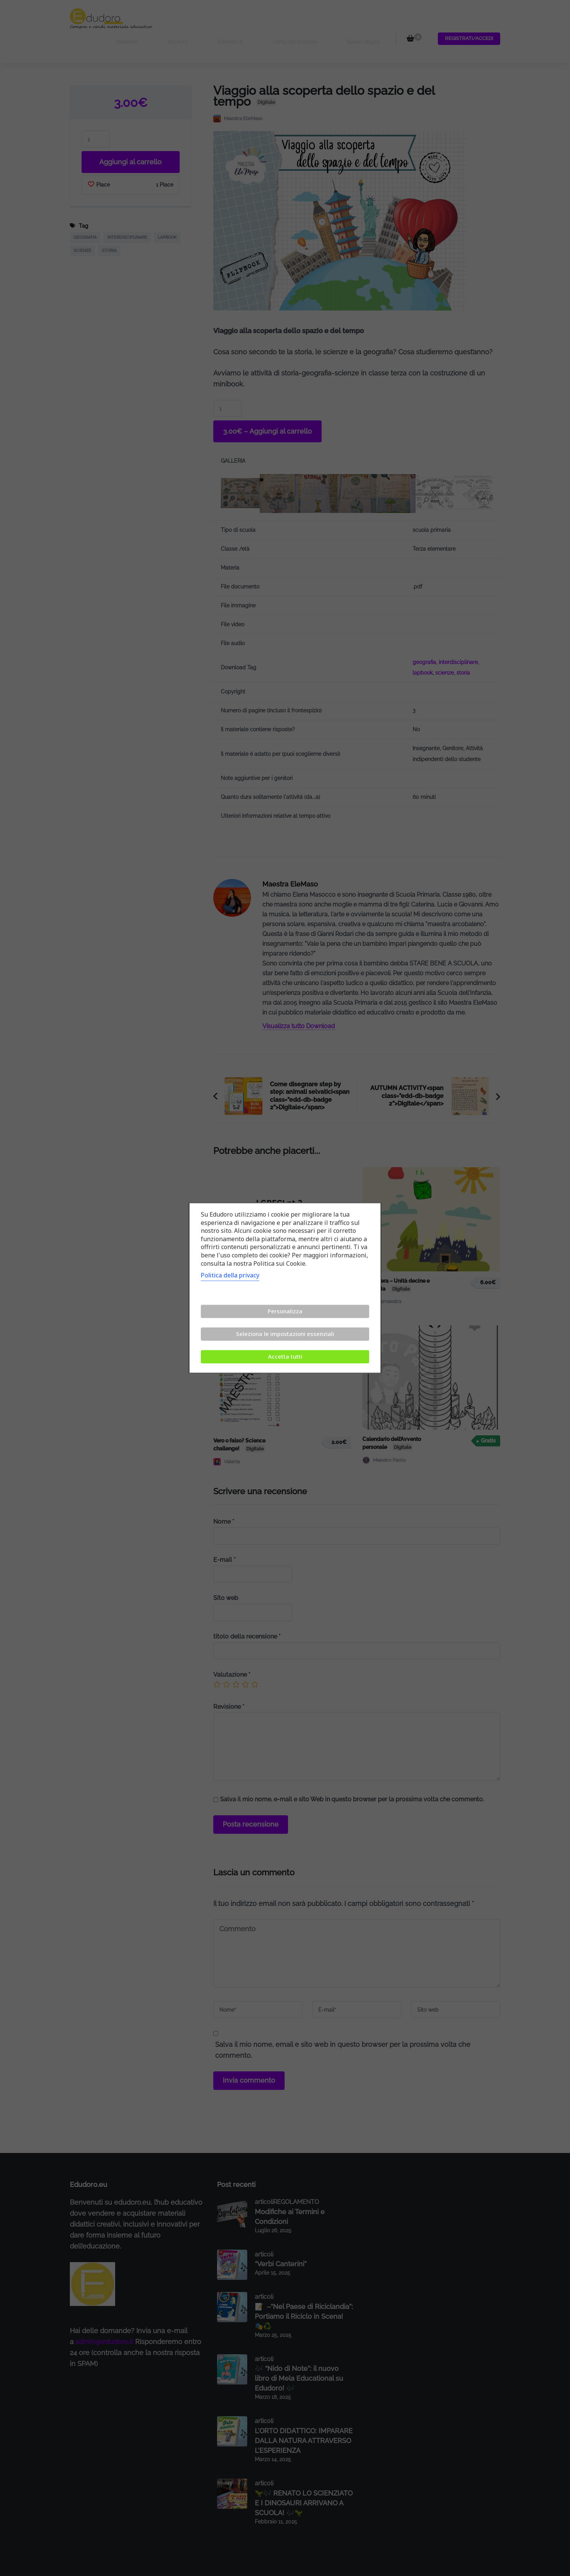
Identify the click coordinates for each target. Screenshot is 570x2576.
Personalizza (285, 1311)
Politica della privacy (230, 1275)
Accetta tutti (285, 1357)
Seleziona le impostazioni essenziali (285, 1334)
